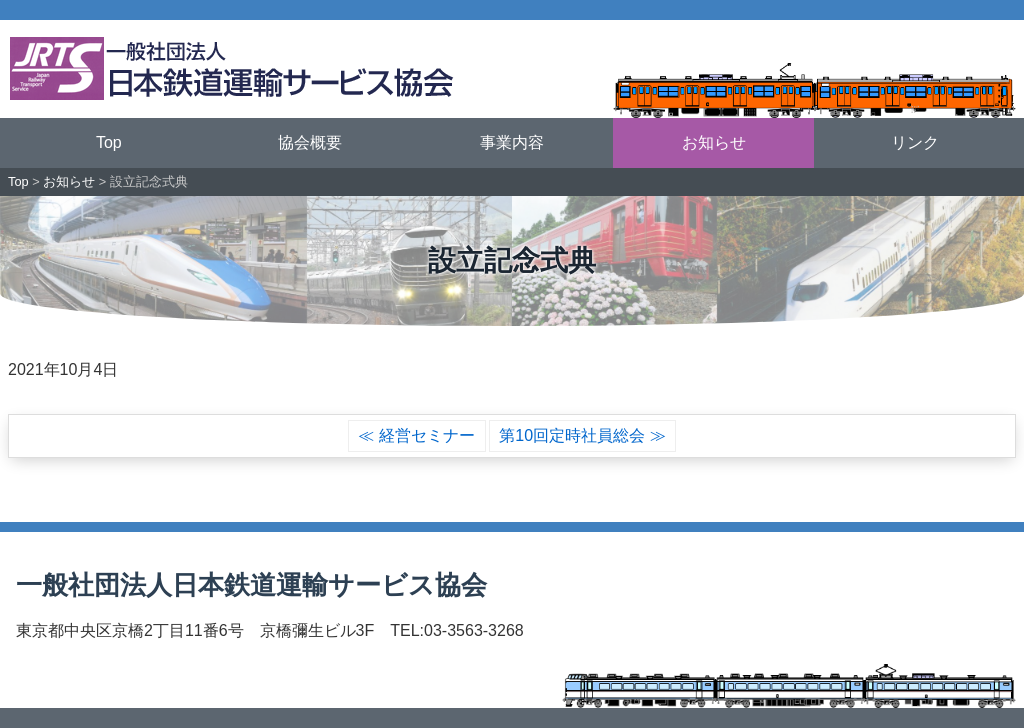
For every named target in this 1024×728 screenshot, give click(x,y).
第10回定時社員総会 (572, 435)
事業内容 (512, 142)
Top (109, 142)
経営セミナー (427, 435)
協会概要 (310, 142)
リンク (915, 142)
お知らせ (714, 142)
